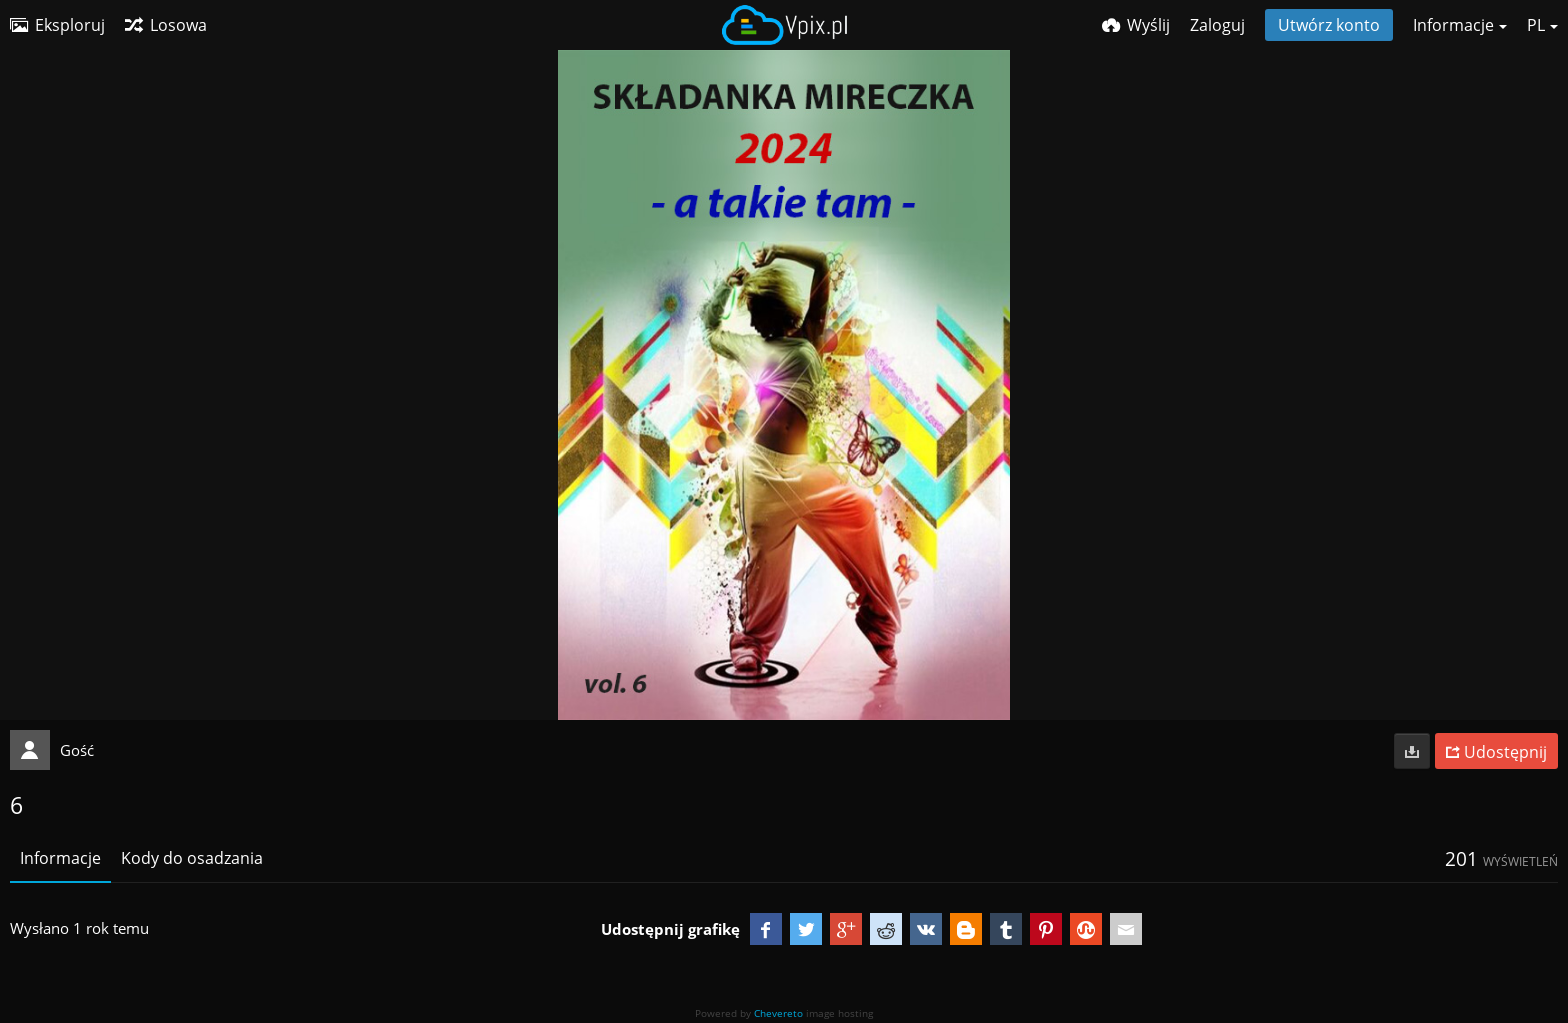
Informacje (60, 858)
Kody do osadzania (192, 858)
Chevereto (778, 1013)
